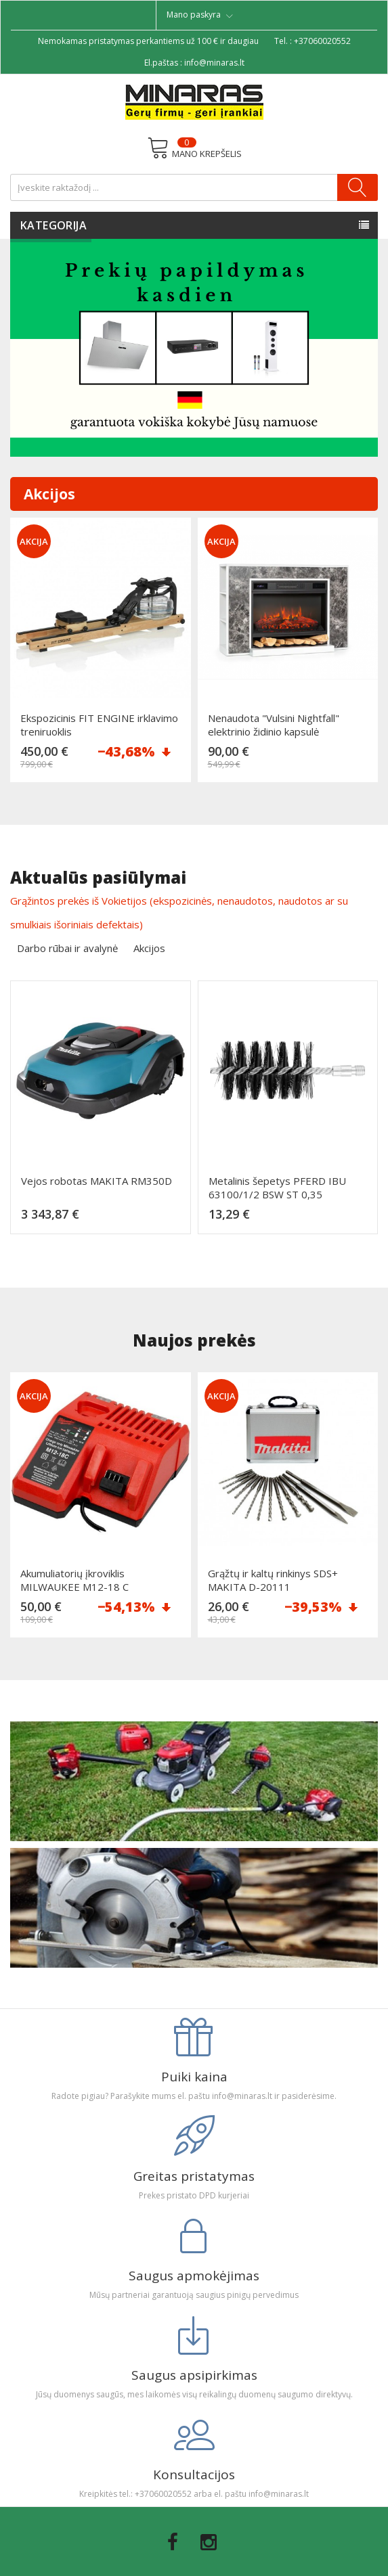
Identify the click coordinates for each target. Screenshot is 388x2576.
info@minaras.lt (214, 62)
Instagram (208, 2542)
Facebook (172, 2542)
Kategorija (53, 225)
